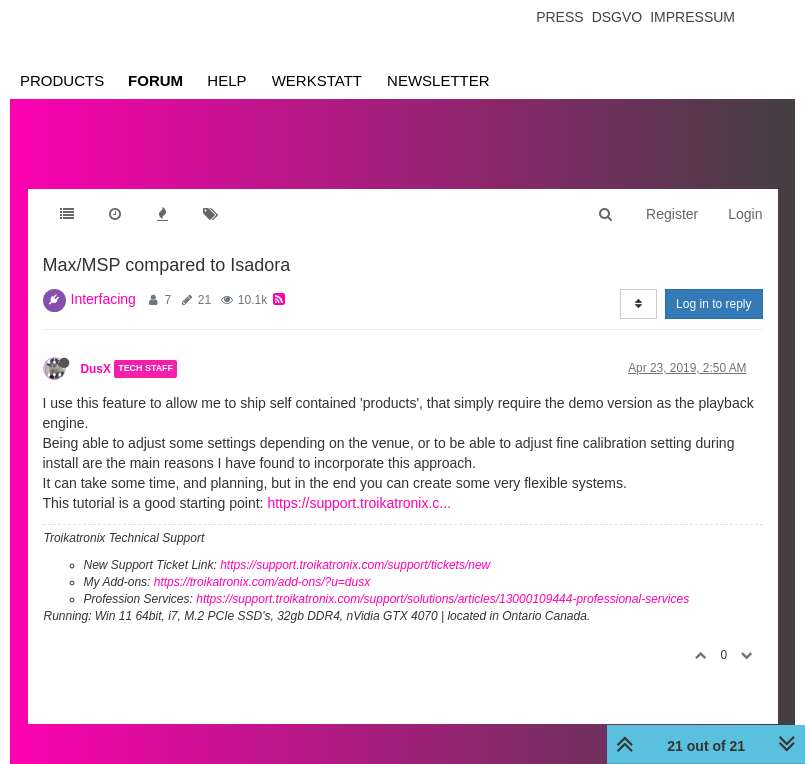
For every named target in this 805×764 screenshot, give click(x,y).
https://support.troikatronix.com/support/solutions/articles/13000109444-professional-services (442, 599)
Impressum (692, 17)
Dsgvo (617, 17)
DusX (96, 369)
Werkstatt (317, 80)
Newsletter (438, 80)
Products (62, 80)
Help (226, 80)
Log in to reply (713, 304)
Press (559, 17)
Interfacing (103, 299)
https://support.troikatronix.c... (359, 503)
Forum (155, 80)
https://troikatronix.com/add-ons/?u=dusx (262, 582)
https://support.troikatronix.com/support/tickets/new (355, 565)
